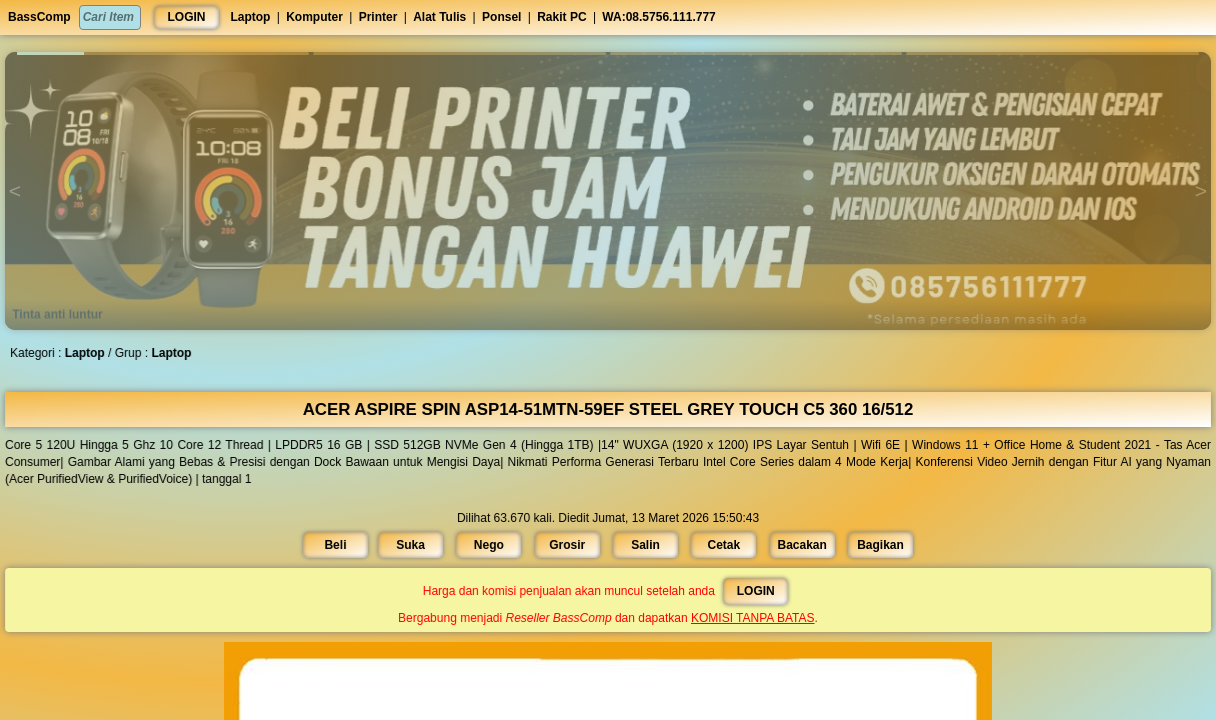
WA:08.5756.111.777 (658, 17)
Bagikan (876, 544)
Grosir (567, 544)
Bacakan (799, 544)
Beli (340, 544)
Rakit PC (561, 17)
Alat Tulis (439, 17)
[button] (163, 53)
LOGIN (187, 17)
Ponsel (501, 17)
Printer (378, 17)
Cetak (722, 544)
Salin (645, 544)
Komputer (314, 17)
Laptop (250, 17)
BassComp (39, 17)
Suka (414, 544)
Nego (490, 544)
